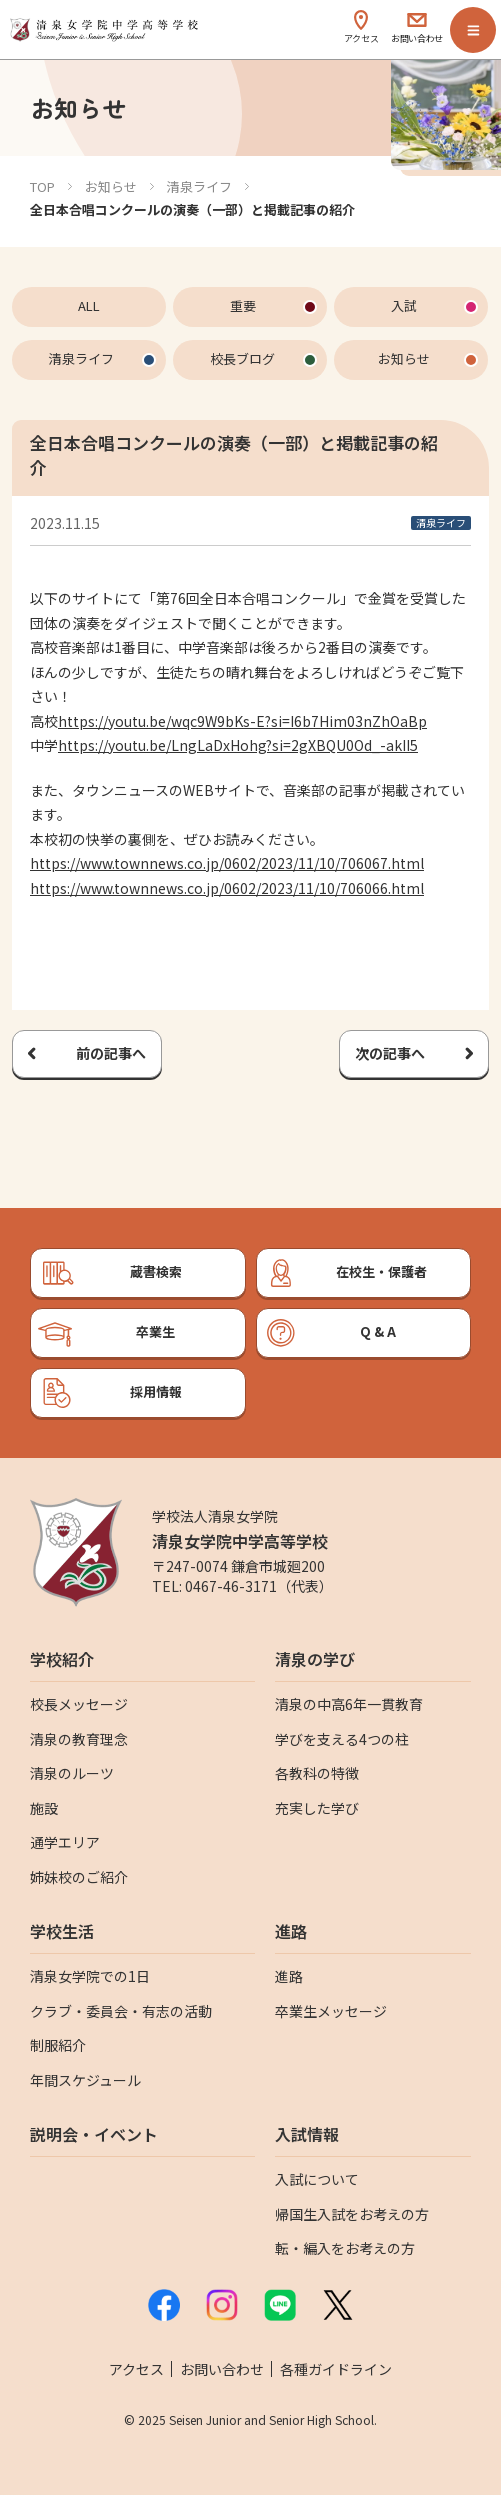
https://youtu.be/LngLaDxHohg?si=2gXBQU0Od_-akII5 (238, 745)
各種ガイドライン (336, 2369)
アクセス (136, 2369)
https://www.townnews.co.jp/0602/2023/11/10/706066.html (227, 888)
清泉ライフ (199, 186)
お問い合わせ (222, 2369)
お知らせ (111, 186)
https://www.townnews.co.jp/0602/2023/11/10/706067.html (227, 863)
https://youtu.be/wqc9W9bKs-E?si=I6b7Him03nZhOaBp (242, 721)
